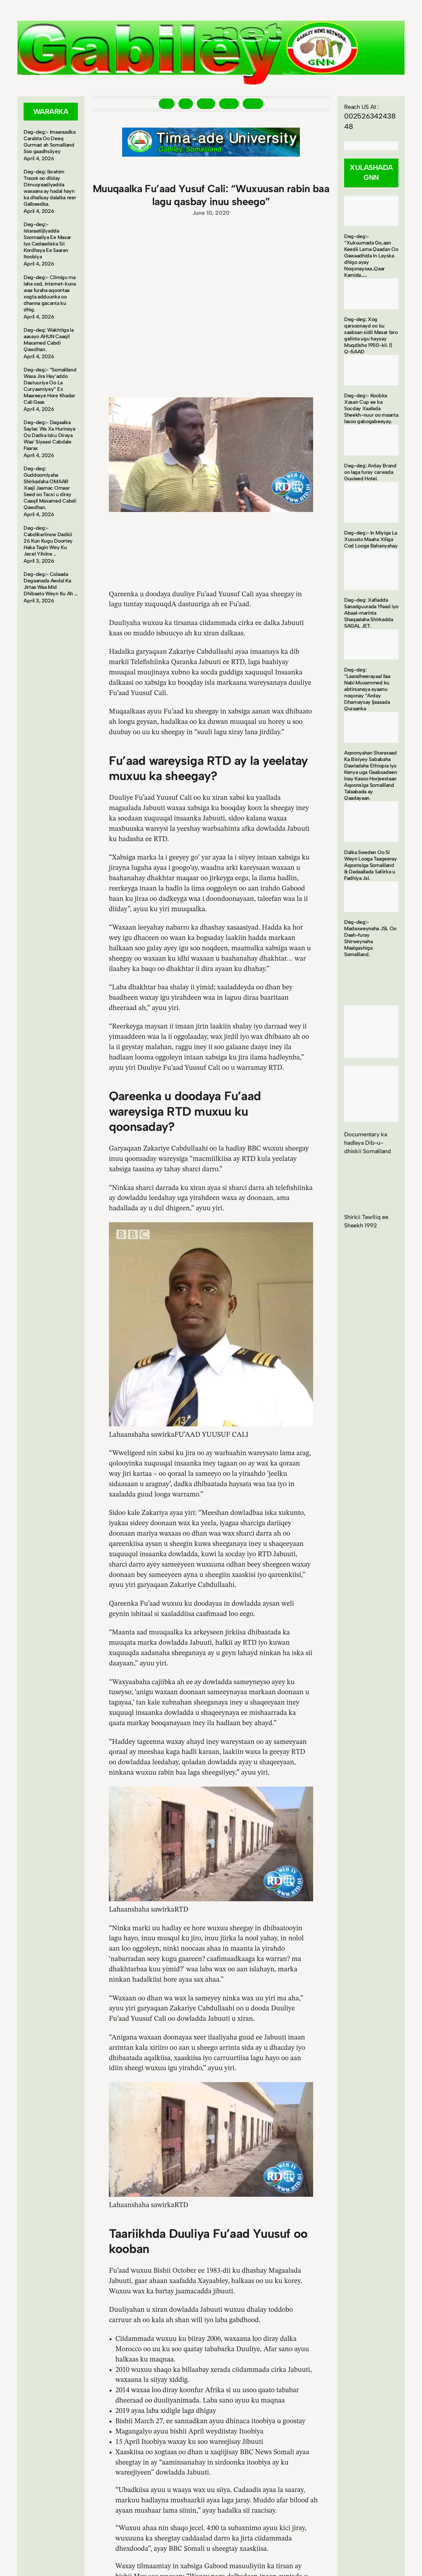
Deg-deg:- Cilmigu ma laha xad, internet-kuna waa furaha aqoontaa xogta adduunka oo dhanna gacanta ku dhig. (50, 293)
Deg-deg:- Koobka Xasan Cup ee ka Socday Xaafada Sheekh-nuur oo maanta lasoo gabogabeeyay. (371, 408)
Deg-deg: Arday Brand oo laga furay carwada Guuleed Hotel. (370, 472)
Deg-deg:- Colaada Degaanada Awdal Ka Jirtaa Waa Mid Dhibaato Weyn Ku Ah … (51, 584)
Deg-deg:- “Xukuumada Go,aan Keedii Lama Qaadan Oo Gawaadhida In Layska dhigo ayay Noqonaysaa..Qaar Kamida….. (371, 255)
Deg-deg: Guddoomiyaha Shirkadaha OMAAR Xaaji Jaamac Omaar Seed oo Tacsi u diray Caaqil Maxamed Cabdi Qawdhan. (50, 487)
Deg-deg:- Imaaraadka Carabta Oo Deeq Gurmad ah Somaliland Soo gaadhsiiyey (50, 141)
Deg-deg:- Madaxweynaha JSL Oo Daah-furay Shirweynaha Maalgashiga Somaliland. (370, 938)
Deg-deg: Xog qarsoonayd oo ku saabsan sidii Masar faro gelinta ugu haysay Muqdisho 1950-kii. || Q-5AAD (370, 335)
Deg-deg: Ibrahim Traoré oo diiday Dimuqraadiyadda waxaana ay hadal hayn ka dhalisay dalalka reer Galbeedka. (50, 188)
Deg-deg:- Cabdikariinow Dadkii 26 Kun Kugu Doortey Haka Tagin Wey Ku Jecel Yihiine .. (48, 541)
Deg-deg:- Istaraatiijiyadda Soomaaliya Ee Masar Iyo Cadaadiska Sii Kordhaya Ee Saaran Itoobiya (47, 240)
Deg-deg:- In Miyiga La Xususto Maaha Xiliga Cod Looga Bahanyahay (371, 539)
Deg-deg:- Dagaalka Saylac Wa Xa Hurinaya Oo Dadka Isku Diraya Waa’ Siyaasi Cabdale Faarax (49, 435)
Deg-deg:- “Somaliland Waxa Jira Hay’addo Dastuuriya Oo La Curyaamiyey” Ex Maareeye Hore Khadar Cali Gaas (50, 386)
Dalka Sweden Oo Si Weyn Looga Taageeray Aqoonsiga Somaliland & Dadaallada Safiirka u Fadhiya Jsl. (370, 865)
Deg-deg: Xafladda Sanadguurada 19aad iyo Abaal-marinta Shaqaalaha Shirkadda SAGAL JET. (371, 613)
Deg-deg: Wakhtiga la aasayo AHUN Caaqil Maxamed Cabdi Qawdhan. (49, 339)
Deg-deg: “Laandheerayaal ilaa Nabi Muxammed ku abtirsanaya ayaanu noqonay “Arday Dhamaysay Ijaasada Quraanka (367, 689)
